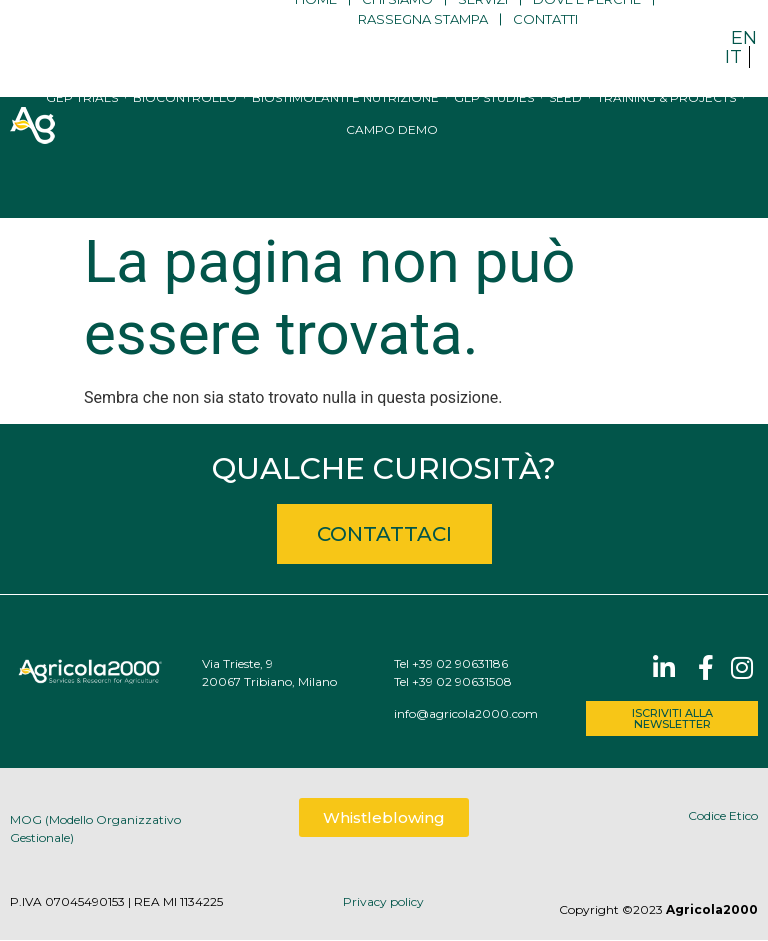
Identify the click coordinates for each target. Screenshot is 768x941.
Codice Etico (723, 815)
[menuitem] (744, 36)
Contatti (545, 58)
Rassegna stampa (423, 58)
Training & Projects (666, 159)
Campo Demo (392, 191)
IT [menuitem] (733, 57)
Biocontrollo (185, 159)
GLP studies (494, 159)
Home (316, 38)
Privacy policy (383, 901)
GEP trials (82, 159)
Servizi (483, 38)
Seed (565, 159)
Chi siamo (397, 38)
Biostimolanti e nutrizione (345, 159)
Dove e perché (587, 38)
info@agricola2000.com (466, 713)
